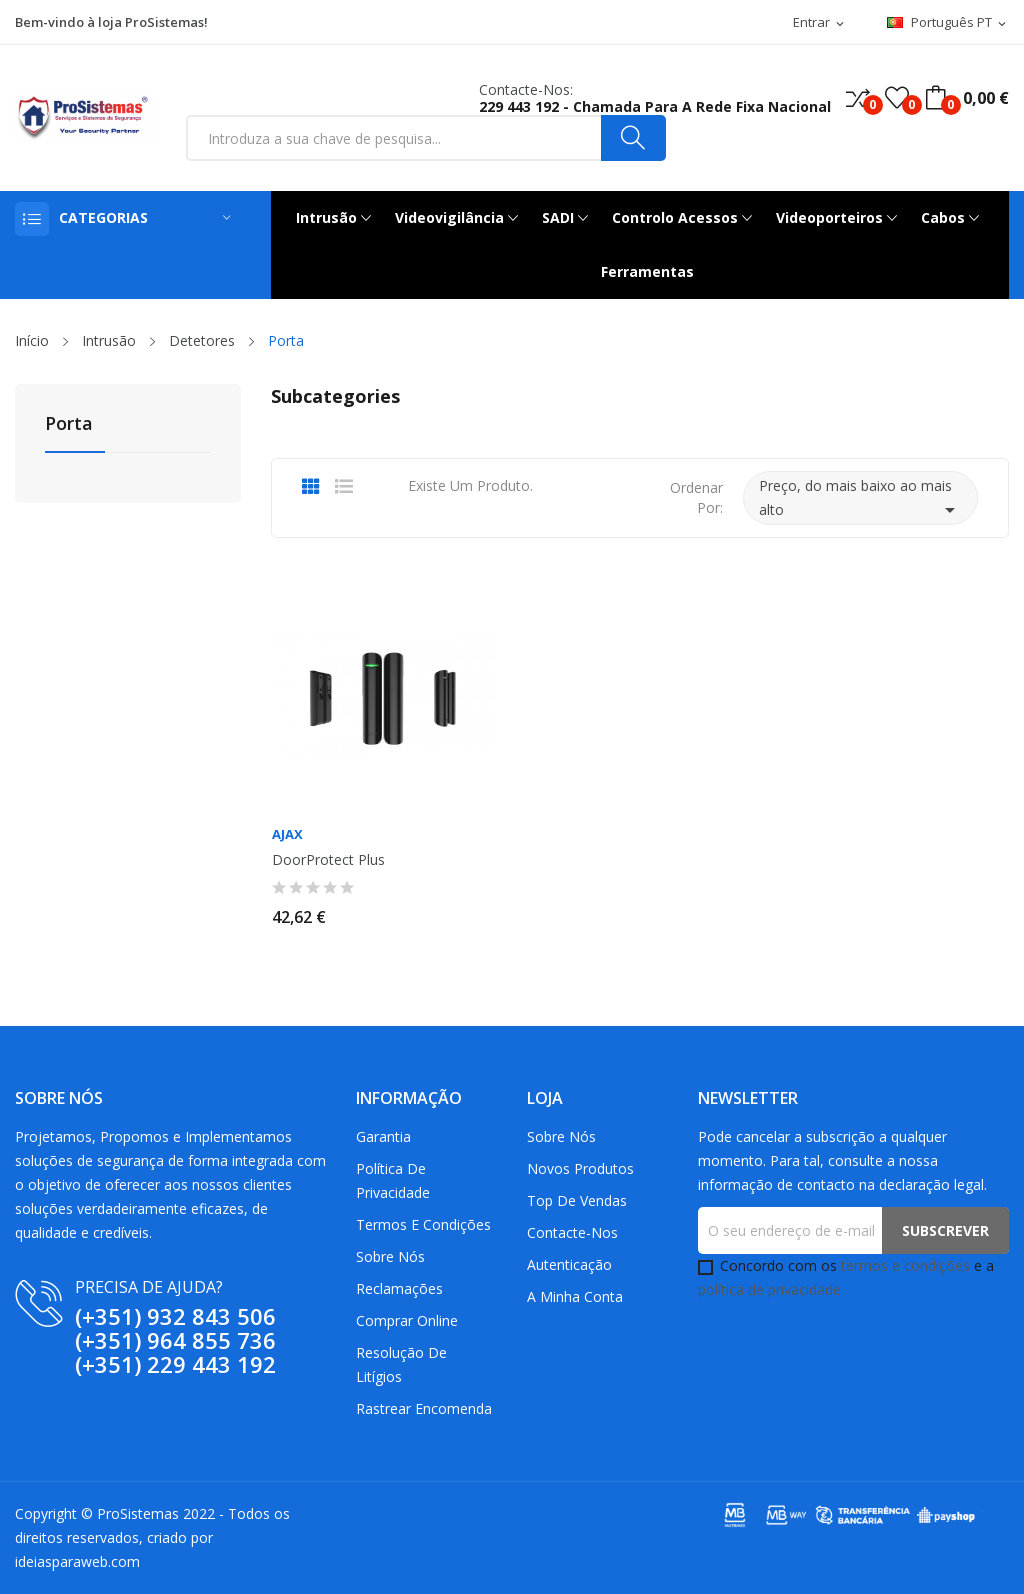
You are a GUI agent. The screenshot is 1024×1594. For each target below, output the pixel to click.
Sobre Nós (390, 1256)
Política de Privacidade (393, 1180)
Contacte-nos (572, 1232)
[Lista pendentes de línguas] (948, 23)
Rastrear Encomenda (424, 1408)
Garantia (383, 1136)
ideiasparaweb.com (77, 1561)
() (897, 98)
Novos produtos (580, 1168)
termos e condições (905, 1265)
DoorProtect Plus (328, 860)
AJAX (287, 834)
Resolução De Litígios (401, 1364)
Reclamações (399, 1288)
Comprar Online (407, 1320)
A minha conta (575, 1296)
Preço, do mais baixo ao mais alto (860, 499)
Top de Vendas (577, 1200)
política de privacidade (769, 1289)
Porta (69, 424)
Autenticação (569, 1264)
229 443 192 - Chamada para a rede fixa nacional (655, 106)
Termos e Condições (423, 1224)
